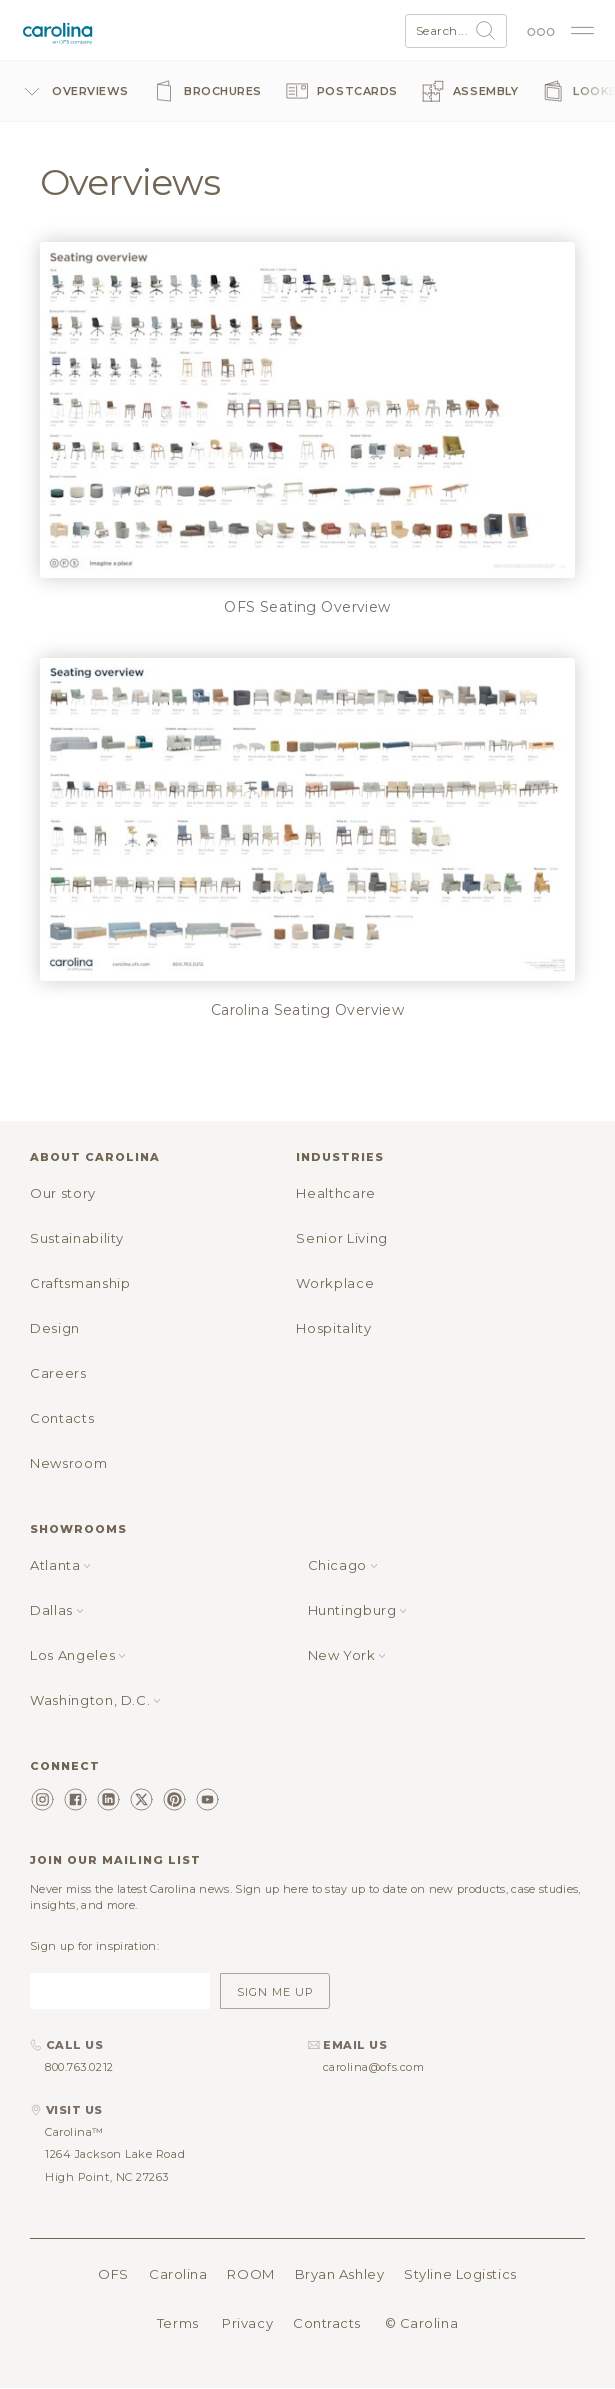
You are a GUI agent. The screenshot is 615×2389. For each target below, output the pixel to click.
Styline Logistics (460, 2274)
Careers (58, 1373)
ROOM (250, 2274)
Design (55, 1328)
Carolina (178, 2274)
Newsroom (68, 1463)
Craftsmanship (80, 1283)
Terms (178, 2323)
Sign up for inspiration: (94, 1946)
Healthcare (336, 1193)
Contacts (62, 1418)
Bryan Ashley (340, 2274)
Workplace (335, 1283)
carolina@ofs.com (374, 2067)
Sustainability (77, 1238)
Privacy (247, 2323)
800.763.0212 (79, 2067)
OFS (113, 2274)
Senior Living (341, 1238)
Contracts (327, 2323)
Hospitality (333, 1328)
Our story (63, 1193)
